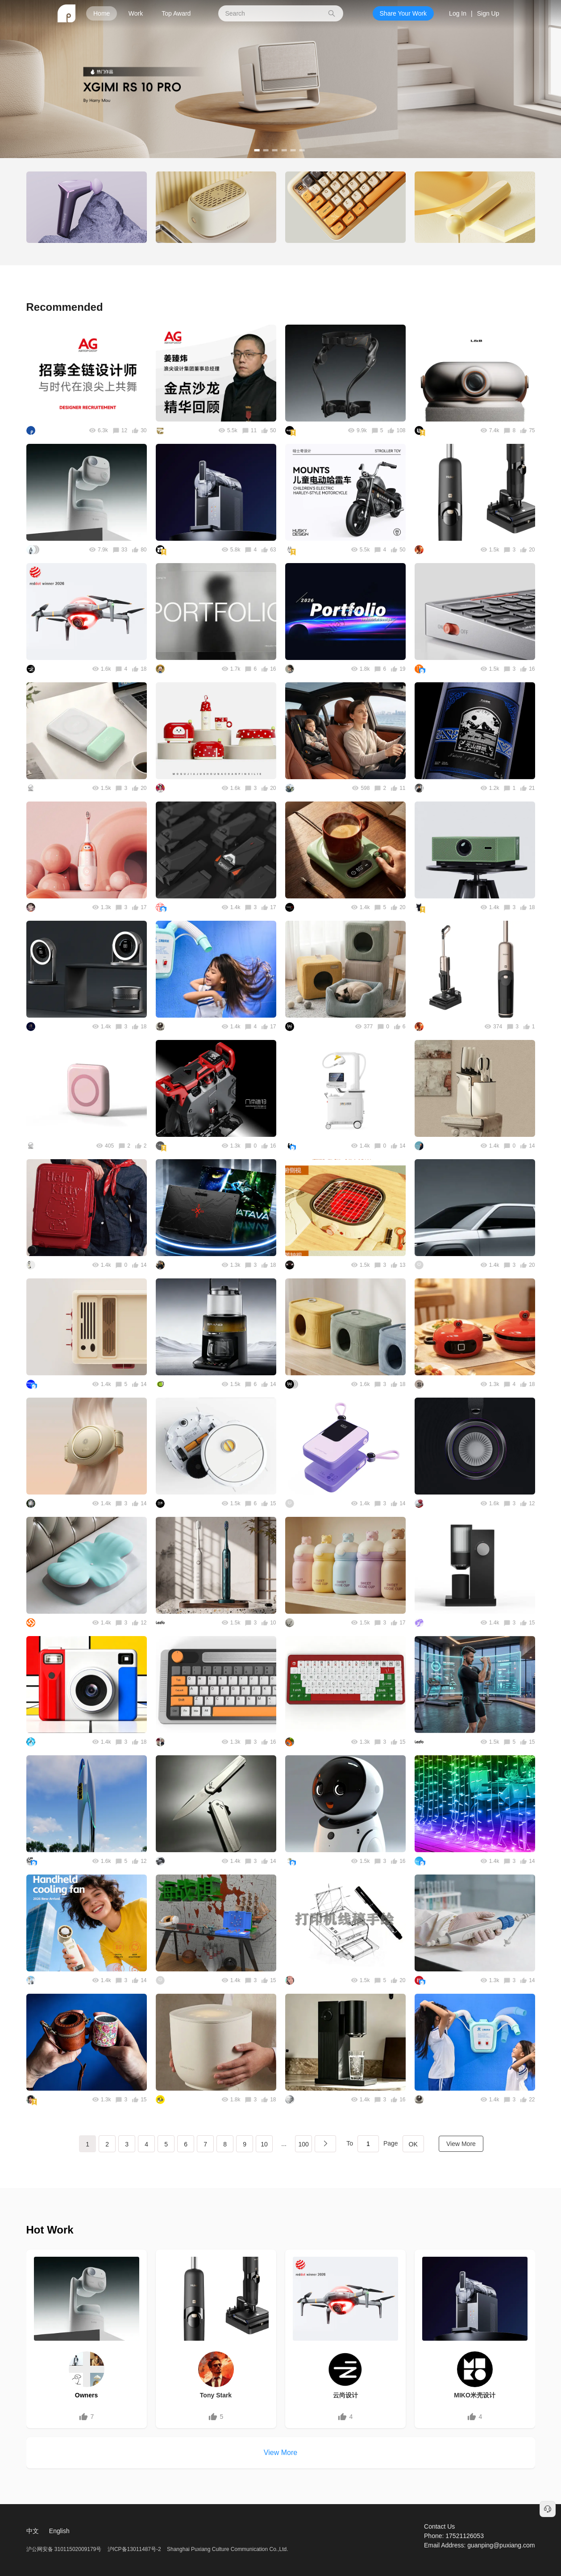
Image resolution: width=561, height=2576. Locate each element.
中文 (32, 2530)
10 (264, 2144)
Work (136, 13)
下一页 (325, 2144)
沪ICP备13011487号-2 (134, 2549)
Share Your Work (403, 13)
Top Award (176, 13)
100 (303, 2144)
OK (413, 2144)
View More (461, 2143)
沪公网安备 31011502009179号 (64, 2549)
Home (101, 13)
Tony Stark (216, 2395)
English (59, 2530)
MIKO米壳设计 (474, 2395)
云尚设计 (345, 2395)
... (284, 2143)
